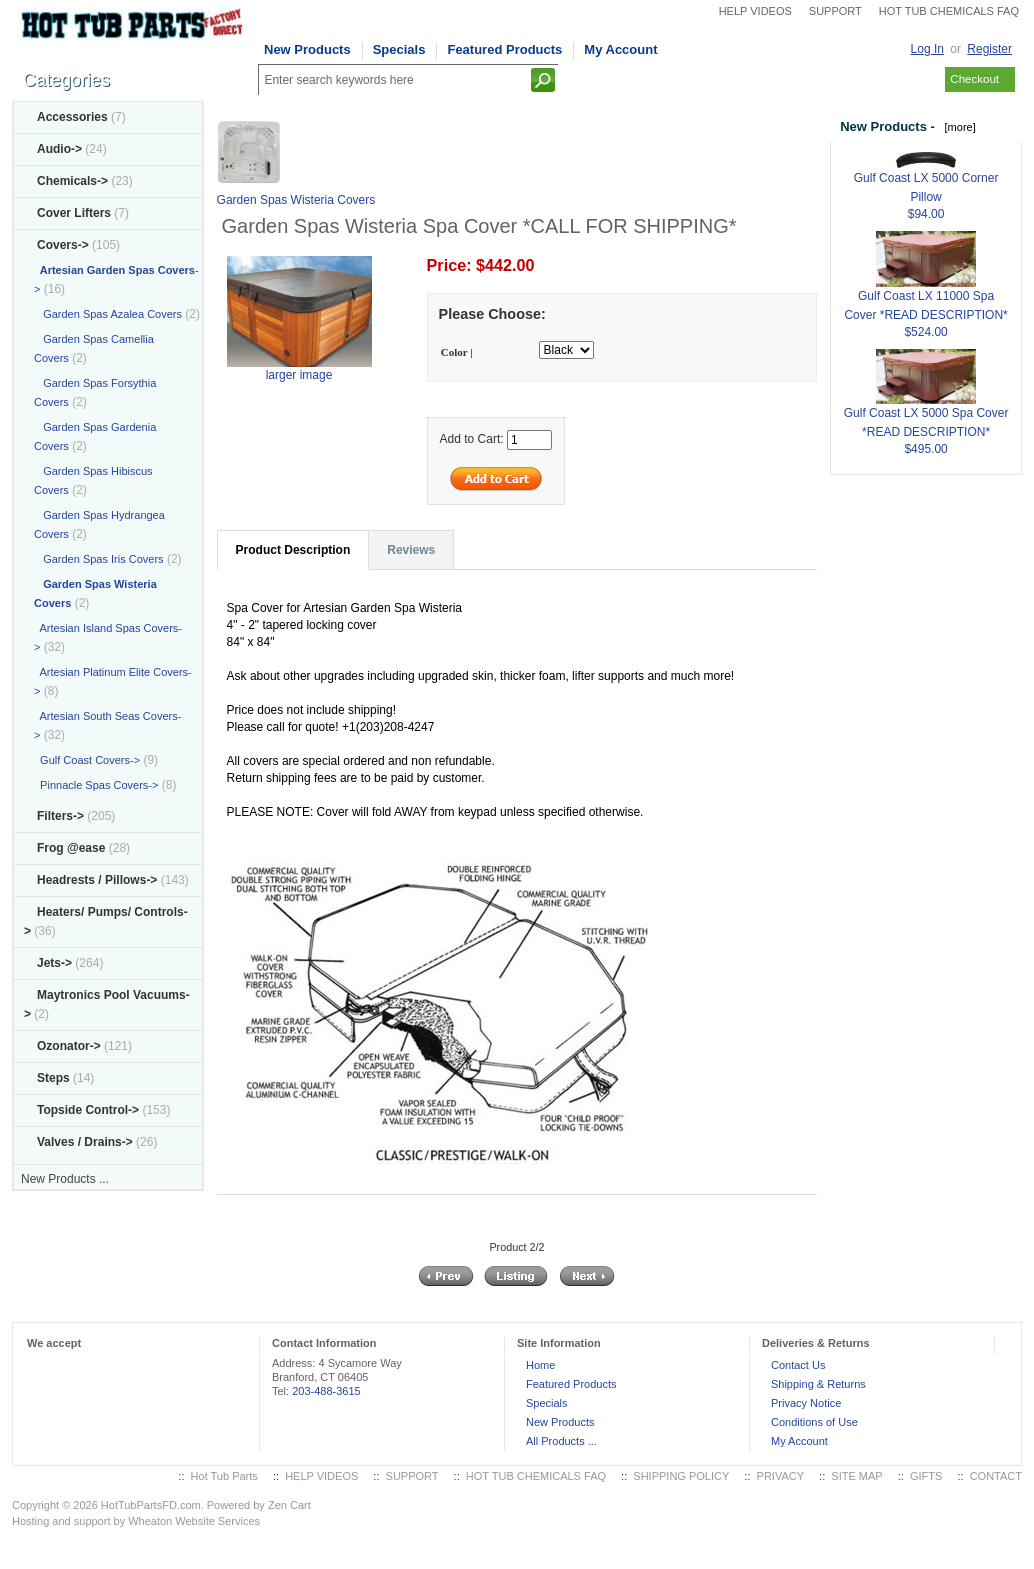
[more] (956, 127)
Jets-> (54, 963)
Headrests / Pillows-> (97, 880)
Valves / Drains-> (85, 1142)
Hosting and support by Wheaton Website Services (136, 1521)
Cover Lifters (74, 213)
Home (540, 1365)
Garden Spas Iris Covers (99, 559)
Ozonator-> (69, 1046)
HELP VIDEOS (755, 11)
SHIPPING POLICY (681, 1476)
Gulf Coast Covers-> (87, 760)
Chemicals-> (72, 181)
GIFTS (926, 1476)
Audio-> (59, 149)
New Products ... (65, 1179)
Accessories (72, 117)
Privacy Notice (806, 1403)
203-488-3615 (326, 1391)
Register (989, 49)
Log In (927, 49)
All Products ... (561, 1441)
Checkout (974, 79)
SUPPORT (835, 11)
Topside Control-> (88, 1110)
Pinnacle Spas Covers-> (96, 785)
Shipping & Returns (818, 1384)
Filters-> (60, 816)
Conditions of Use (814, 1422)
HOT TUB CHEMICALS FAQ (949, 11)
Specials (399, 49)
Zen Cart (289, 1505)
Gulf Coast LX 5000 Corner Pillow (926, 178)
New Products (307, 49)
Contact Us (798, 1365)
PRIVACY (780, 1476)
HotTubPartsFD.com (151, 1505)
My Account (620, 49)
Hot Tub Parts (224, 1476)
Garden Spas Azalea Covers (108, 314)
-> (63, 245)
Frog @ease (71, 848)
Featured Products (504, 49)
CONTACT (996, 1476)
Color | (457, 352)
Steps (53, 1078)
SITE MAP (856, 1476)
